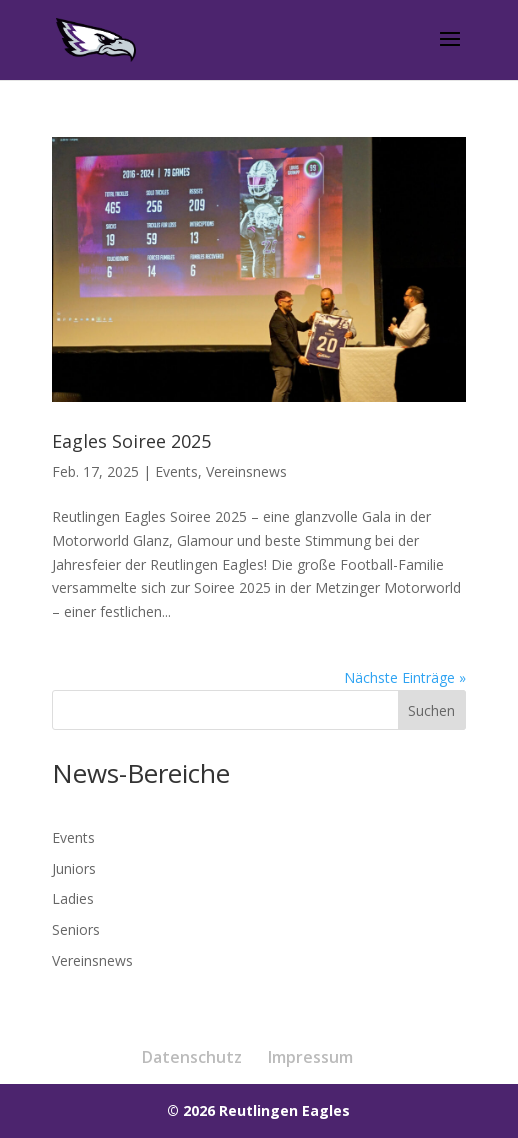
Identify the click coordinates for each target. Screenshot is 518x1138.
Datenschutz (192, 1057)
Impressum (310, 1057)
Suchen (431, 710)
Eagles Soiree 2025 (131, 441)
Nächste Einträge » (405, 677)
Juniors (74, 868)
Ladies (73, 898)
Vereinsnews (246, 471)
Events (176, 471)
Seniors (76, 929)
